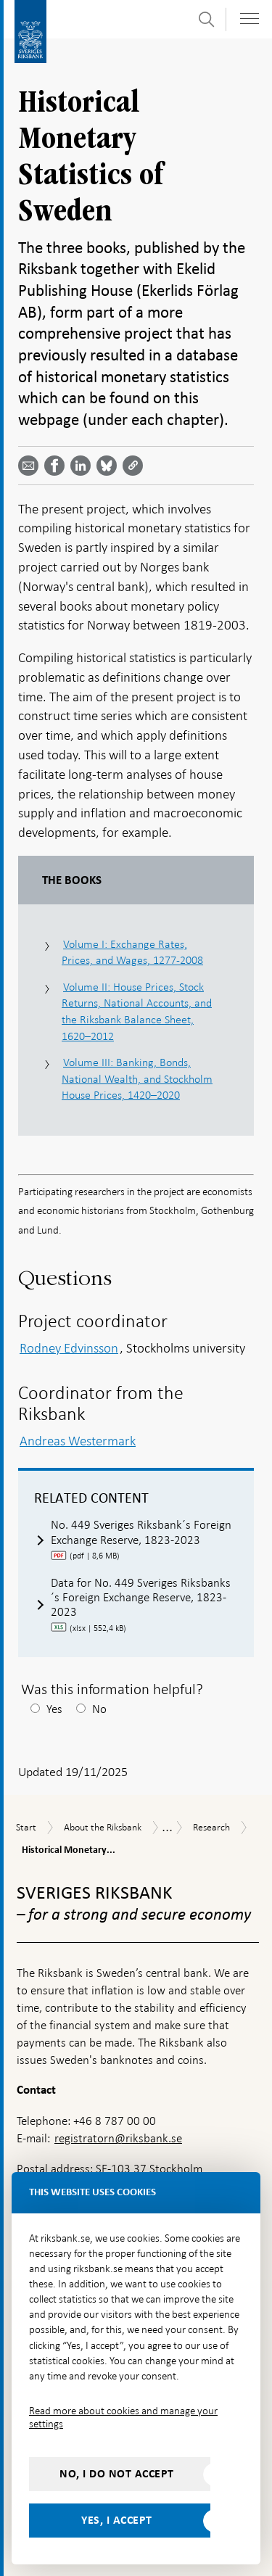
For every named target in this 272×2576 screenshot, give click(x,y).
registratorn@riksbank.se (118, 2138)
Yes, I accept (116, 2520)
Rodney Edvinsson (69, 1347)
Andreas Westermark (78, 1440)
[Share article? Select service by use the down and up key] (83, 465)
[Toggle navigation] (249, 18)
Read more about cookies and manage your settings (123, 2417)
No (99, 1709)
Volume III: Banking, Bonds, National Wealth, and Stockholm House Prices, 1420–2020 (137, 1078)
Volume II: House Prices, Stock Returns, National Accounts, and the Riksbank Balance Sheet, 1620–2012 (137, 1011)
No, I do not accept (116, 2474)
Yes (54, 1709)
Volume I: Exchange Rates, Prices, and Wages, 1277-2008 (132, 952)
